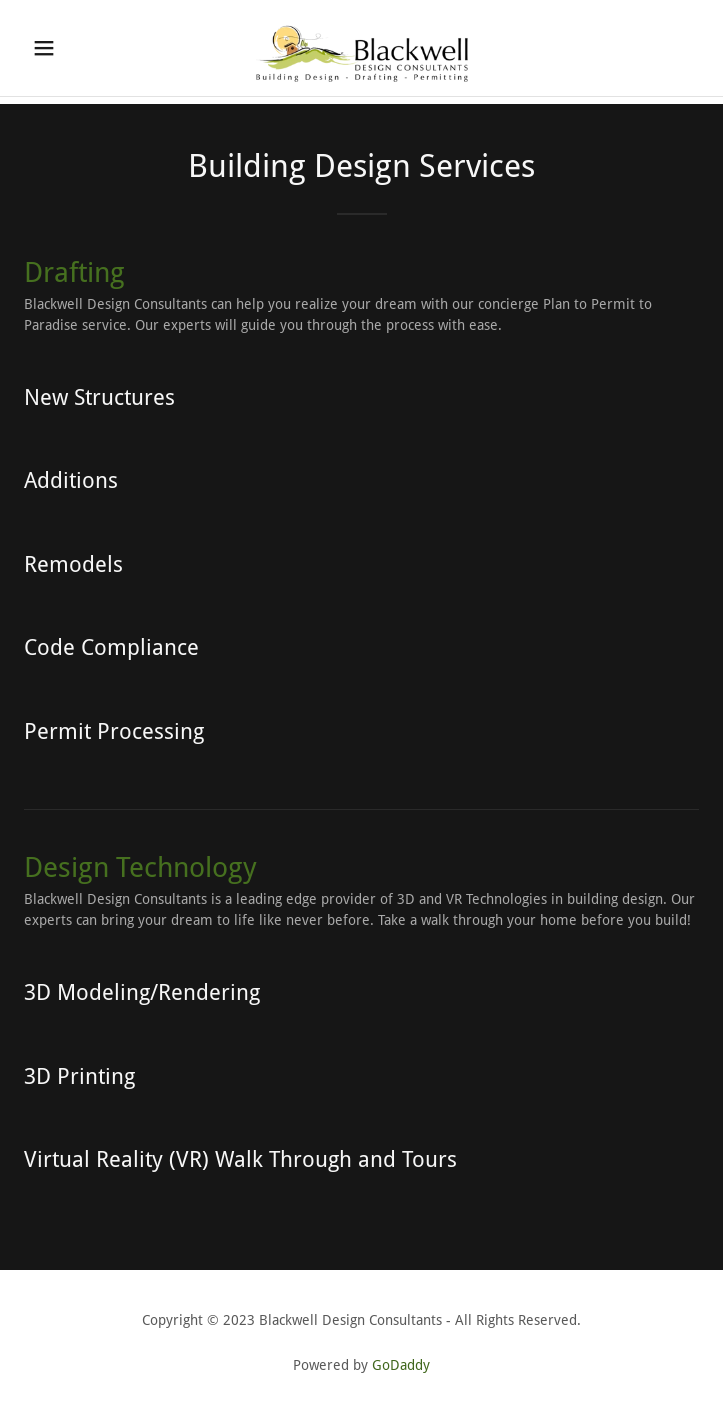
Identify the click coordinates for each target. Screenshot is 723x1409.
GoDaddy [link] (401, 1365)
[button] (74, 48)
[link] (362, 48)
